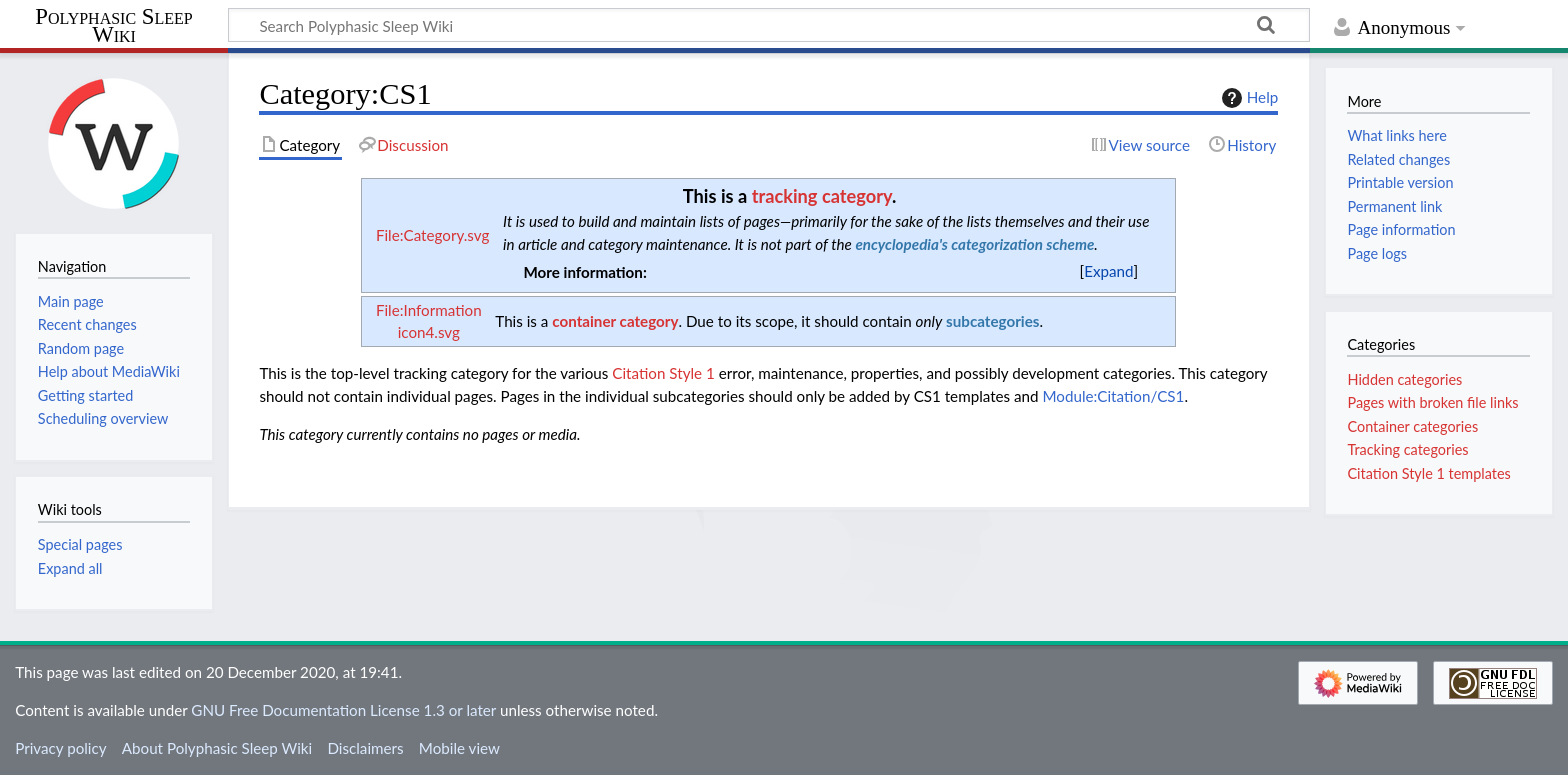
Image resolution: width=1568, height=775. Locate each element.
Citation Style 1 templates (1428, 473)
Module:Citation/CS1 (1113, 396)
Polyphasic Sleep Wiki (113, 26)
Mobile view (459, 748)
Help (1247, 98)
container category (615, 321)
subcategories (992, 321)
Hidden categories (1404, 379)
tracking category (822, 196)
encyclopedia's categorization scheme (974, 244)
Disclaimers (365, 748)
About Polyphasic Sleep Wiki (217, 748)
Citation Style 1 (663, 373)
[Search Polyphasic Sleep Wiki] (769, 25)
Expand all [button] (70, 568)
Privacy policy (60, 748)
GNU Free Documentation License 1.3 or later (343, 710)
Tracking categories (1407, 449)
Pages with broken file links (1432, 402)
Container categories (1412, 426)
